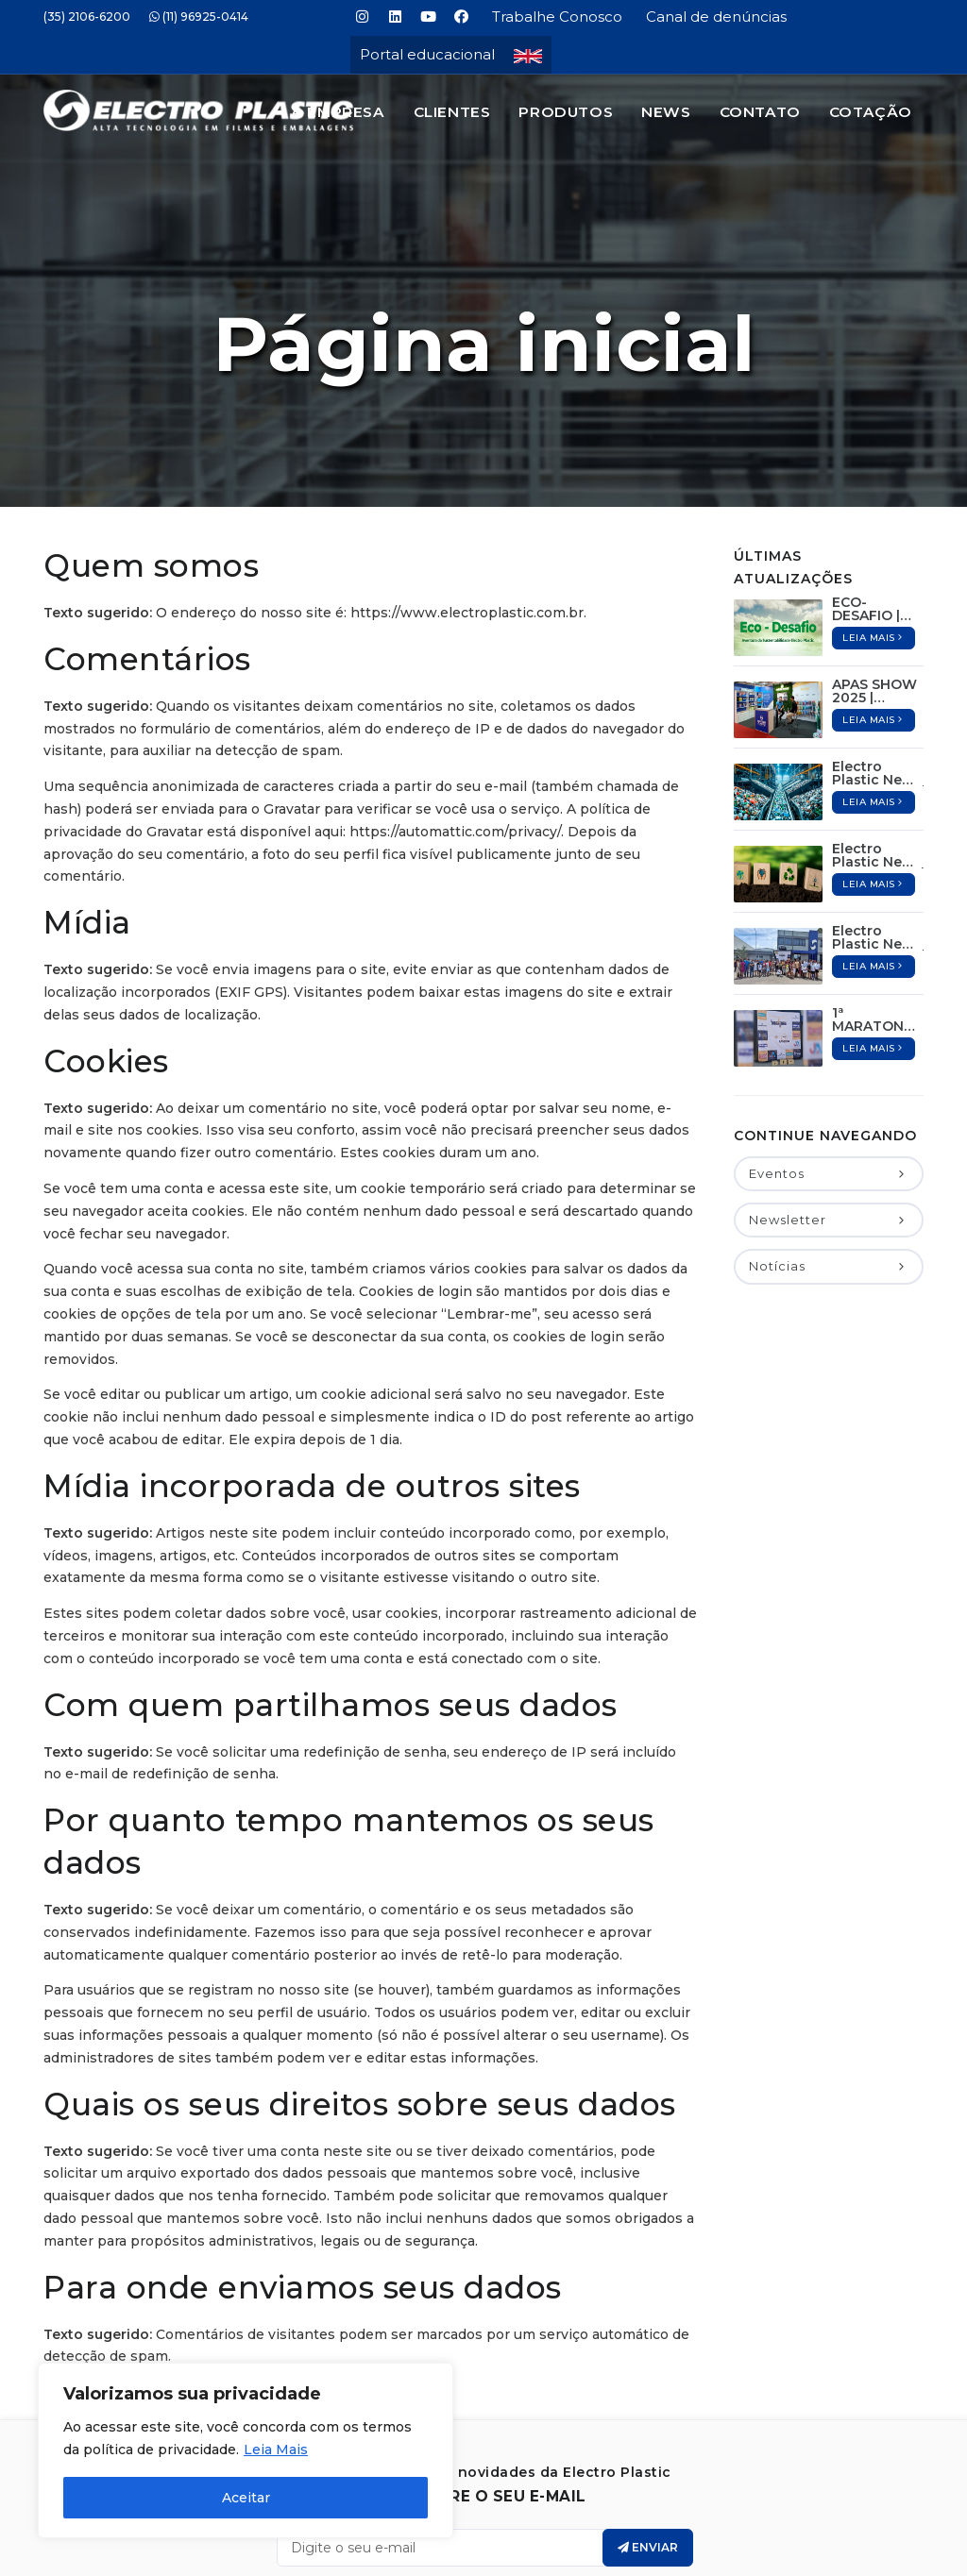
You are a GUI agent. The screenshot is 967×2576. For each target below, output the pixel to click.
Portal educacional (427, 54)
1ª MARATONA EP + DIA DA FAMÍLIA (872, 927)
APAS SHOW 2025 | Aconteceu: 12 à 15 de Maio (874, 598)
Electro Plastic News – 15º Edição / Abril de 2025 (878, 762)
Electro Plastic (508, 2538)
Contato (760, 112)
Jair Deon (540, 2557)
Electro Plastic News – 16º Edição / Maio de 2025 (878, 680)
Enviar (648, 2455)
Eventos (828, 1080)
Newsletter (828, 1127)
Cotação (870, 112)
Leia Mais (276, 2449)
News (665, 112)
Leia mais (873, 545)
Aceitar (246, 2497)
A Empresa (337, 112)
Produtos (565, 112)
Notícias (828, 1173)
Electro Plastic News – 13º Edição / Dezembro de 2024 (878, 845)
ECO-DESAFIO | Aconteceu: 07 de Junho (875, 516)
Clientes (452, 112)
